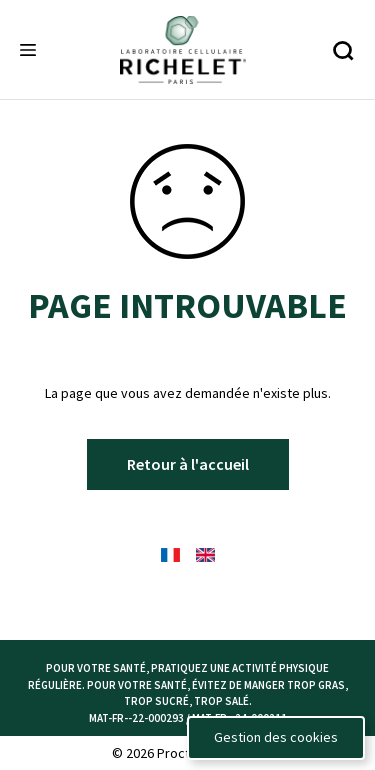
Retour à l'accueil (188, 464)
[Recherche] (342, 50)
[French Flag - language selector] (170, 555)
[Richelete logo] (183, 50)
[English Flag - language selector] (205, 555)
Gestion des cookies (276, 737)
